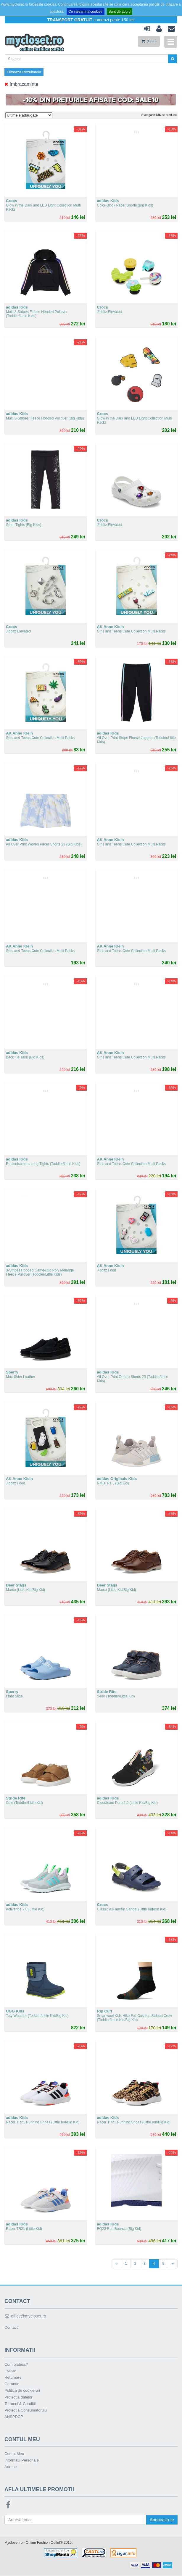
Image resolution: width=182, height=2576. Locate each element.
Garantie (11, 2384)
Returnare (13, 2377)
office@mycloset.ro (25, 2316)
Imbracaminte (21, 84)
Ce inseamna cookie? (85, 11)
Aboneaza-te (161, 2519)
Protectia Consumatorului (26, 2410)
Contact (11, 2327)
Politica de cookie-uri (22, 2390)
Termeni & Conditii (20, 2403)
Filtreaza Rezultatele (24, 72)
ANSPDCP (13, 2416)
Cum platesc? (16, 2364)
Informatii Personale (21, 2460)
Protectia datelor (18, 2397)
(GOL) (149, 41)
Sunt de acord (120, 11)
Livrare (10, 2371)
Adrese (10, 2466)
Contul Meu (14, 2453)
